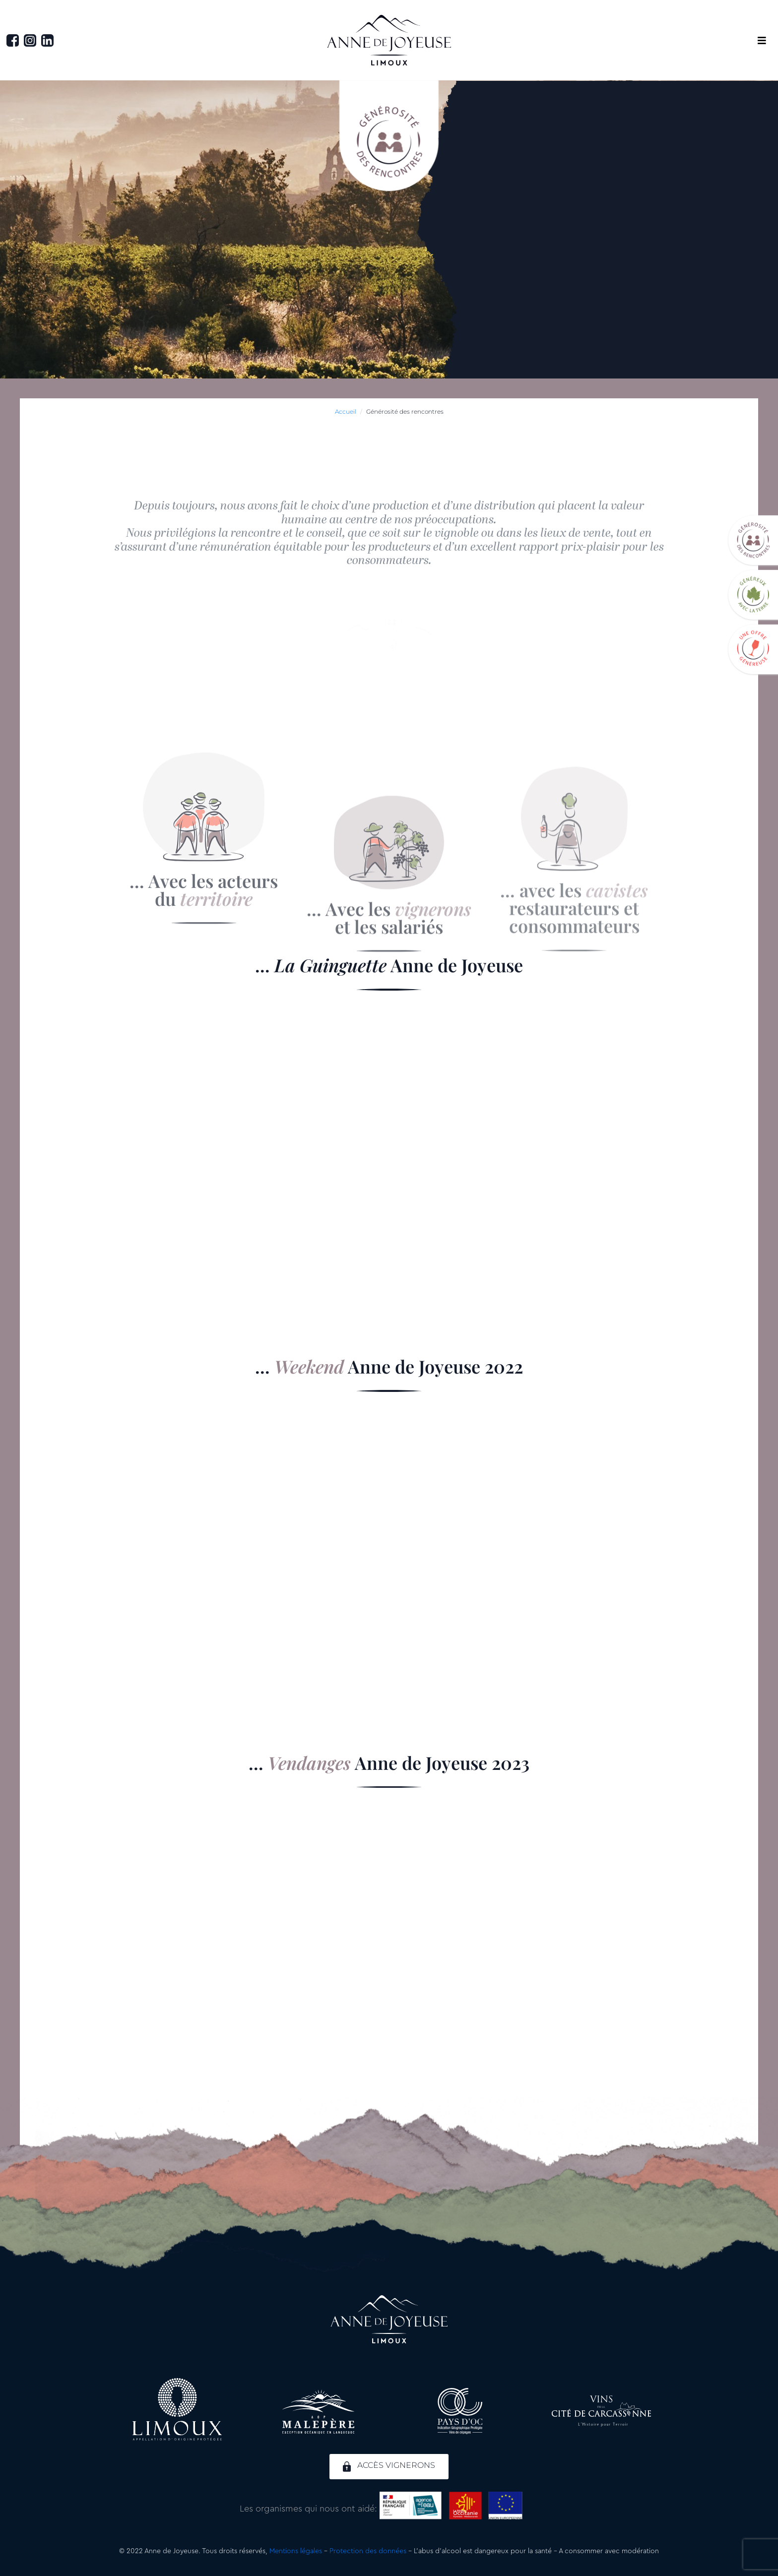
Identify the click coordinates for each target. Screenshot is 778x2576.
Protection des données (367, 2551)
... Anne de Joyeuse (389, 965)
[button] (762, 40)
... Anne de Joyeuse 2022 (389, 1366)
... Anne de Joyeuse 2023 (389, 1762)
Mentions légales (295, 2551)
